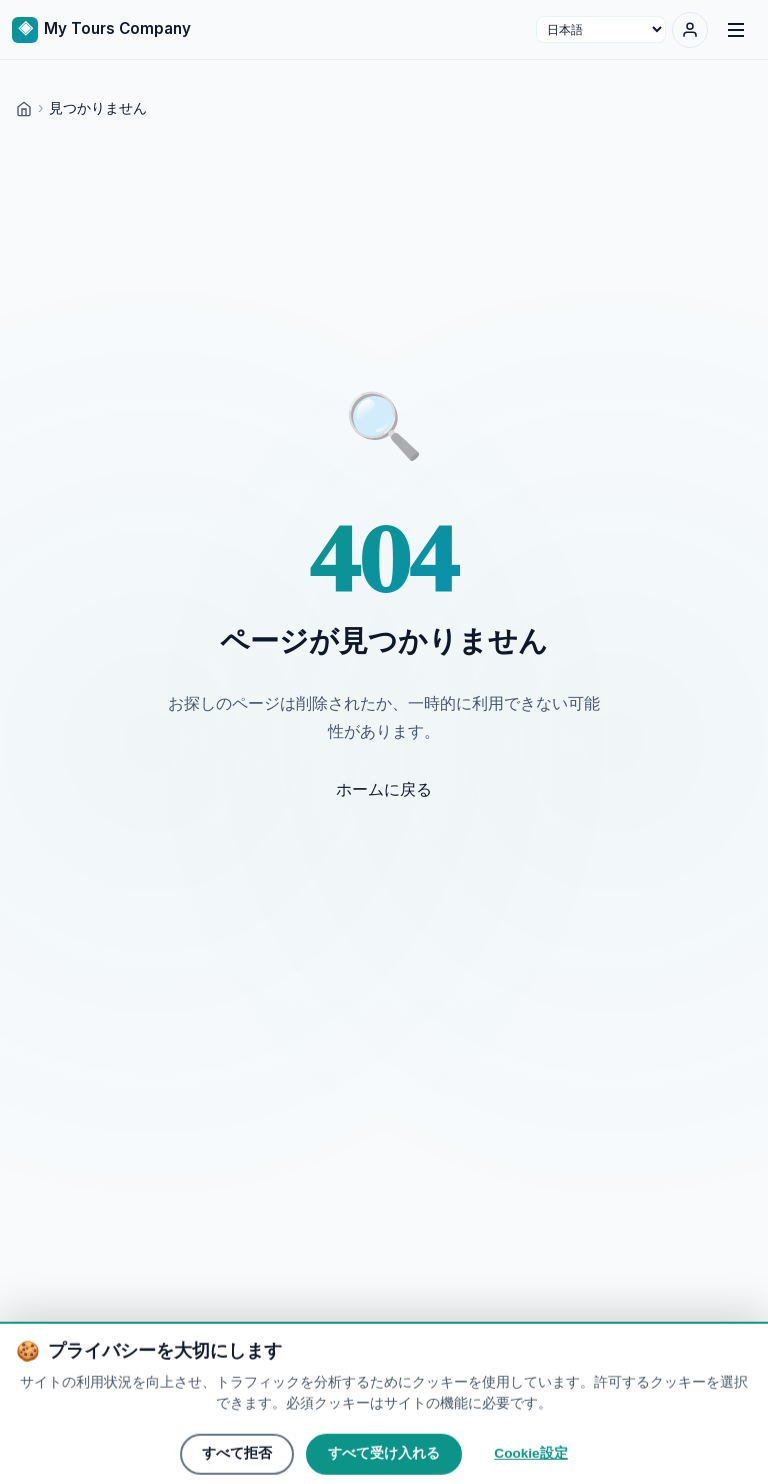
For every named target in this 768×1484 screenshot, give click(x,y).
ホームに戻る (384, 789)
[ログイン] (690, 30)
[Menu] (736, 30)
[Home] (24, 107)
